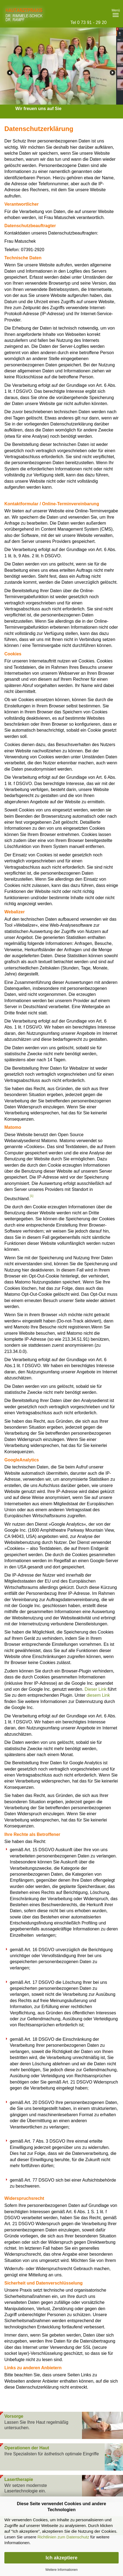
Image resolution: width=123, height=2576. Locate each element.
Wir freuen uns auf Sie (38, 108)
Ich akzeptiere (61, 2557)
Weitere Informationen (61, 2570)
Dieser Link (96, 1689)
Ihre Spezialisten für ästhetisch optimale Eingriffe (51, 2454)
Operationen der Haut (26, 2448)
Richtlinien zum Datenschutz (63, 2537)
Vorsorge (13, 2416)
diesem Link (98, 1695)
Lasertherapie (18, 2479)
